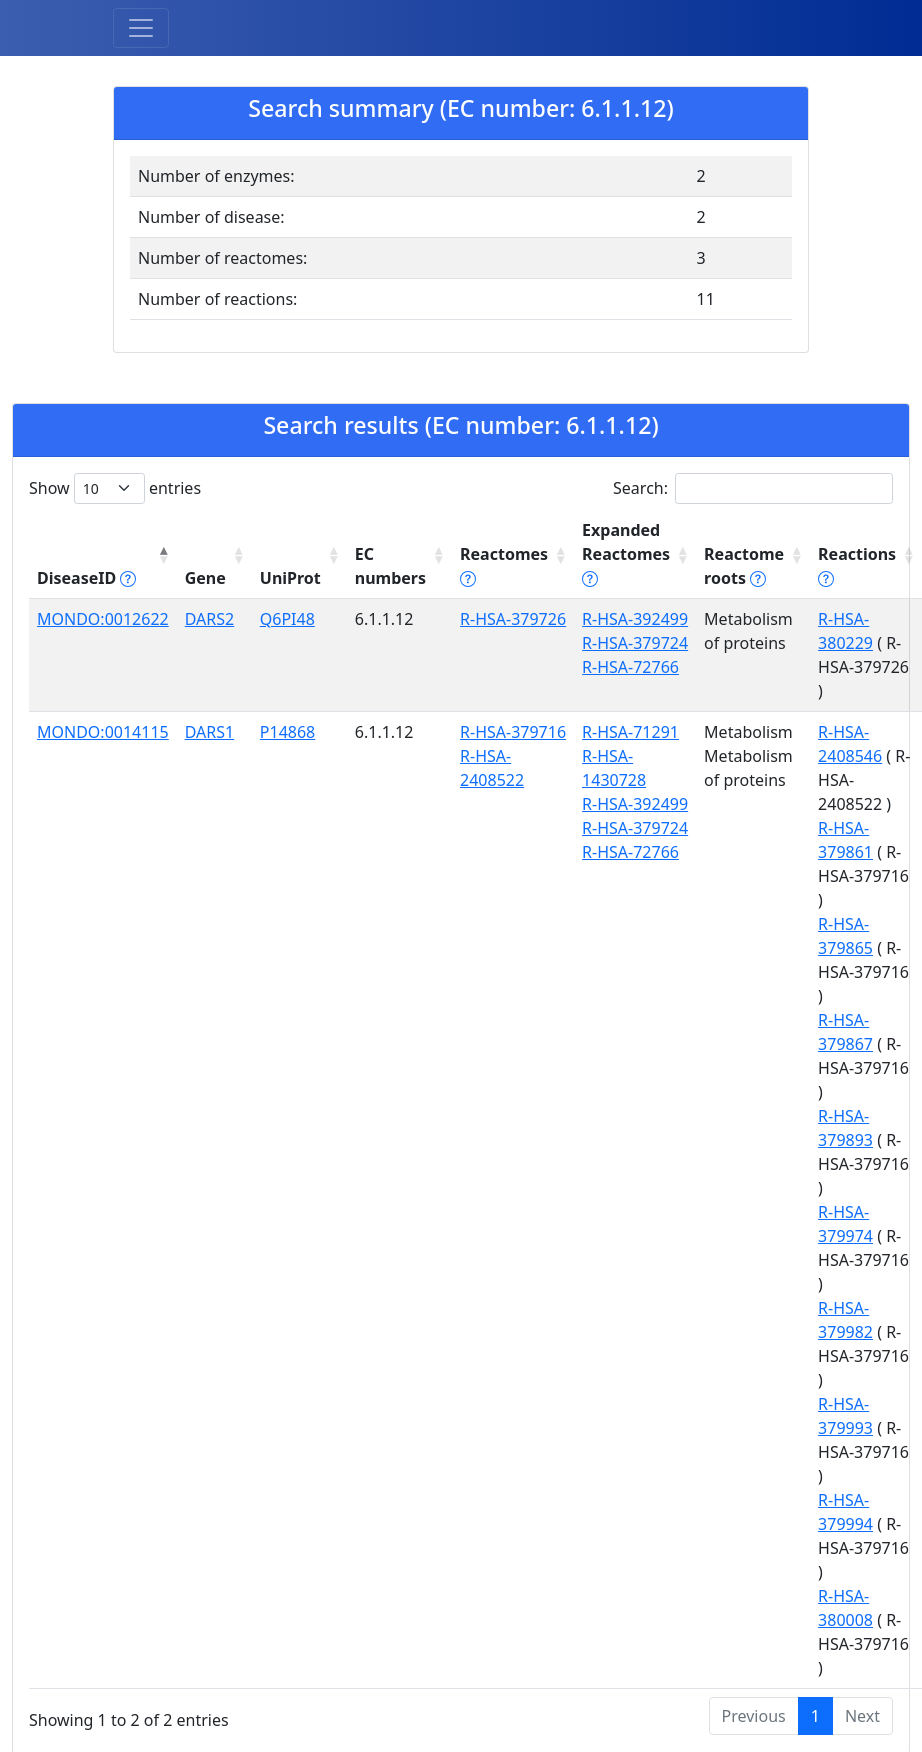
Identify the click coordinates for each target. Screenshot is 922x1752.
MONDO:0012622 (103, 619)
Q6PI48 (287, 619)
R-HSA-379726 (513, 619)
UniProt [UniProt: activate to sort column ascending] (290, 578)
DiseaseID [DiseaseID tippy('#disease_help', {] (86, 578)
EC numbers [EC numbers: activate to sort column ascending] (390, 566)
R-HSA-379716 (513, 732)
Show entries (115, 488)
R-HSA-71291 (630, 732)
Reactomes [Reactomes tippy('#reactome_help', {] (504, 566)
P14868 (287, 732)
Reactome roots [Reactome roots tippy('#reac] (744, 566)
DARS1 (209, 732)
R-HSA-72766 (630, 667)
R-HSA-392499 (635, 619)
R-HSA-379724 (635, 643)
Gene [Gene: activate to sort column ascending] (205, 578)
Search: (753, 488)
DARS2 (209, 619)
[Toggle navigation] (141, 28)
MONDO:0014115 (103, 732)
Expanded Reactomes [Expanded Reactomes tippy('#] (626, 554)
